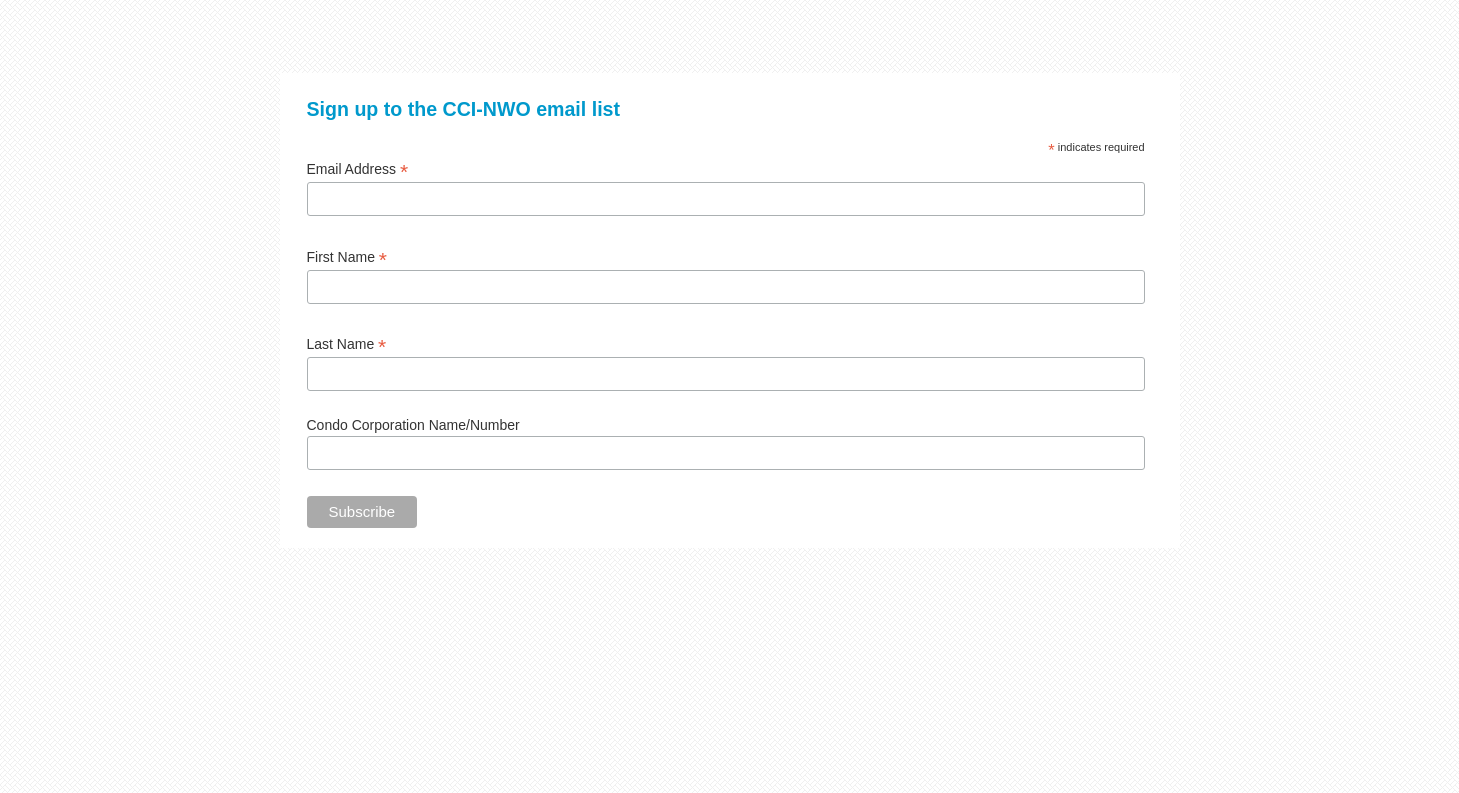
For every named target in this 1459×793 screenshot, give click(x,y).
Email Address (358, 169)
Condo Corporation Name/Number (413, 425)
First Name (347, 257)
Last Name (347, 344)
